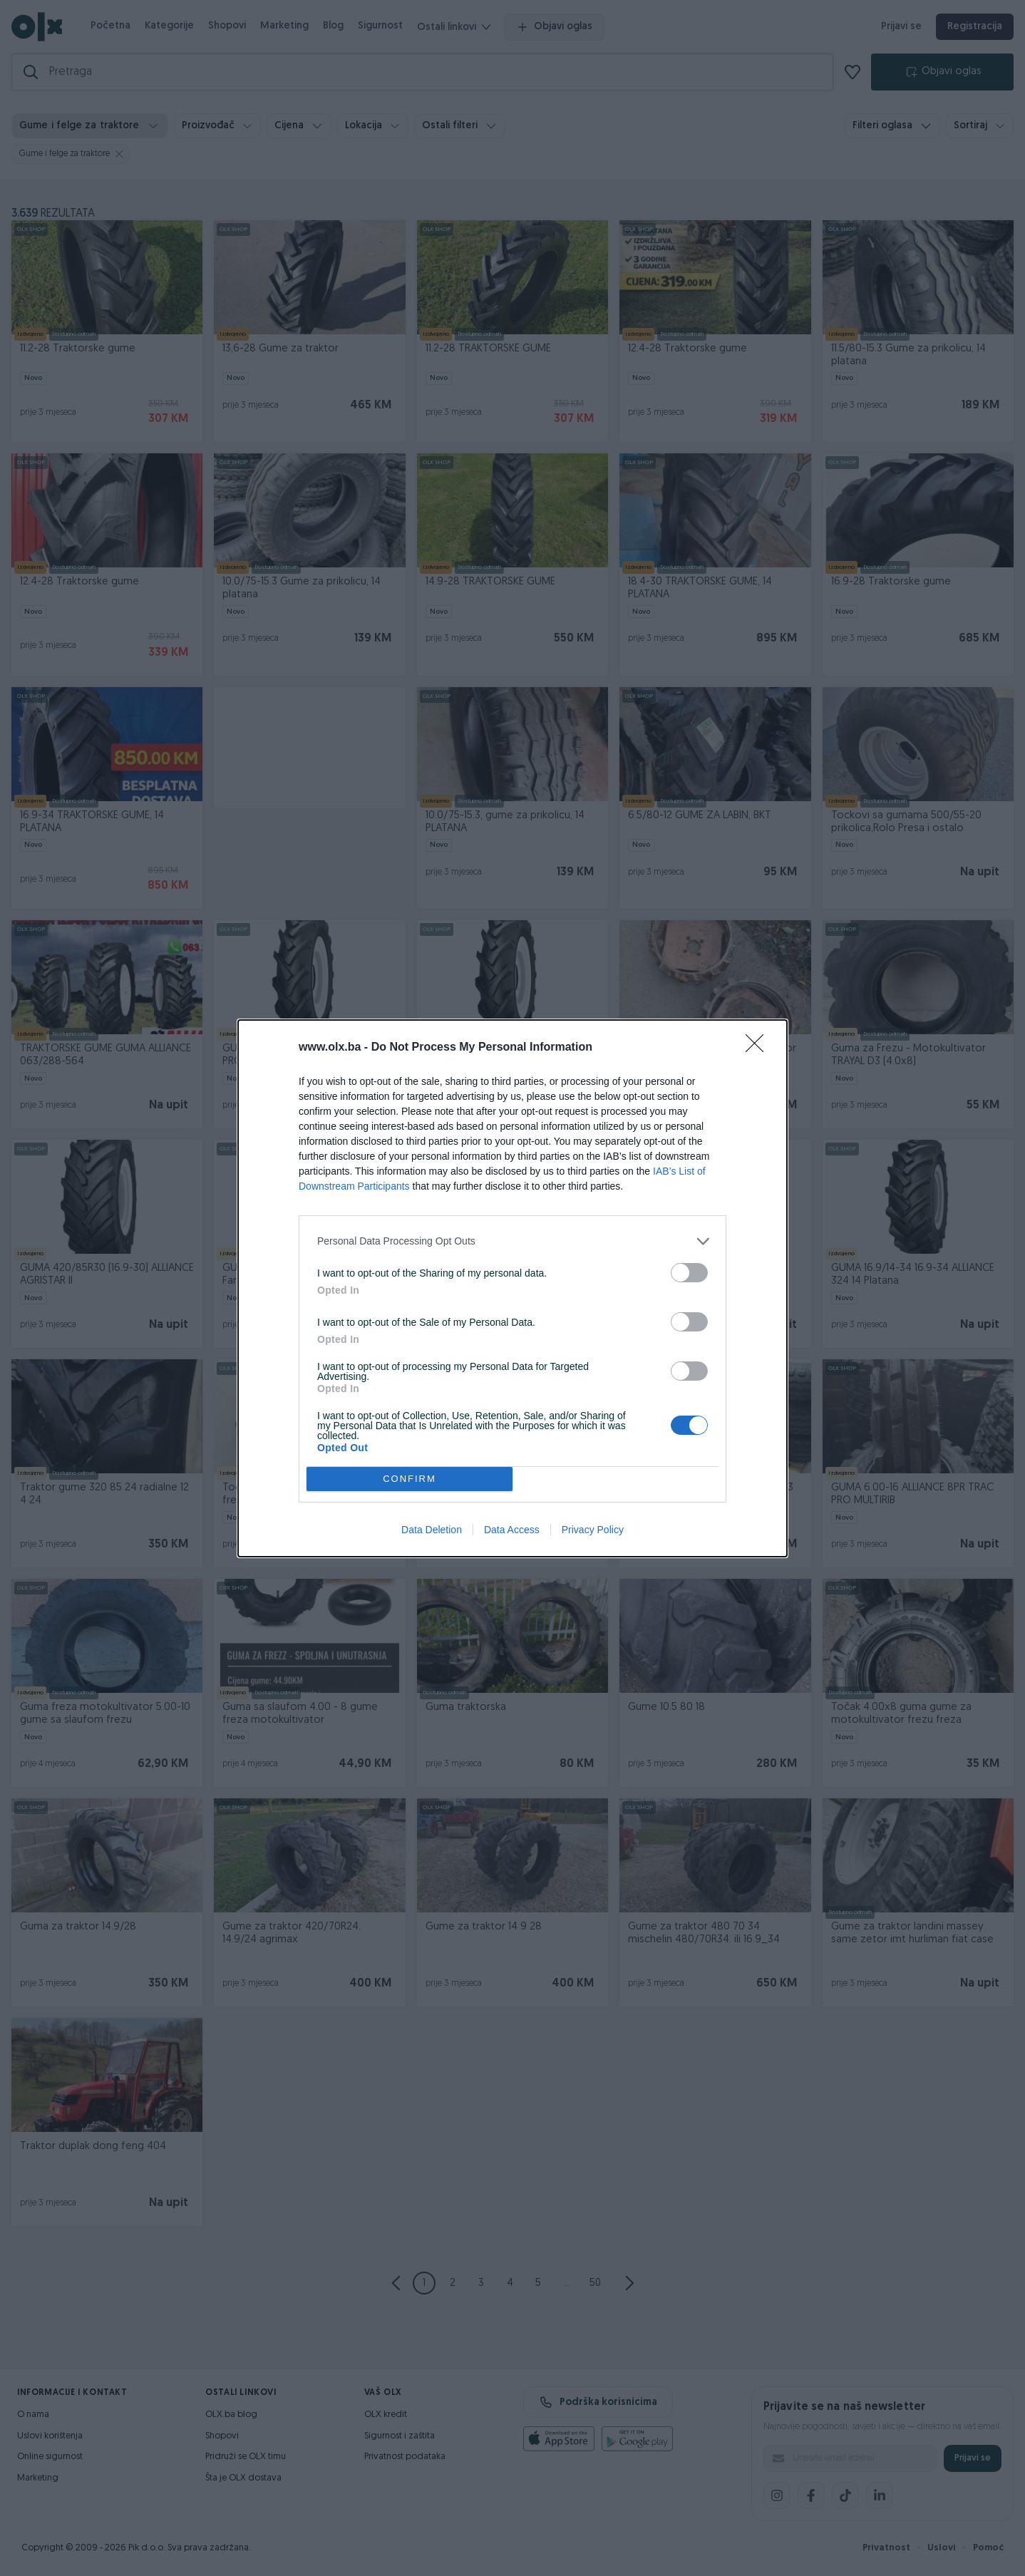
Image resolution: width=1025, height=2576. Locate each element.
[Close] (759, 1047)
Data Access (512, 1529)
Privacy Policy (593, 1529)
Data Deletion (431, 1529)
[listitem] (512, 1241)
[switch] (689, 1272)
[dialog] (512, 1288)
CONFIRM (409, 1478)
